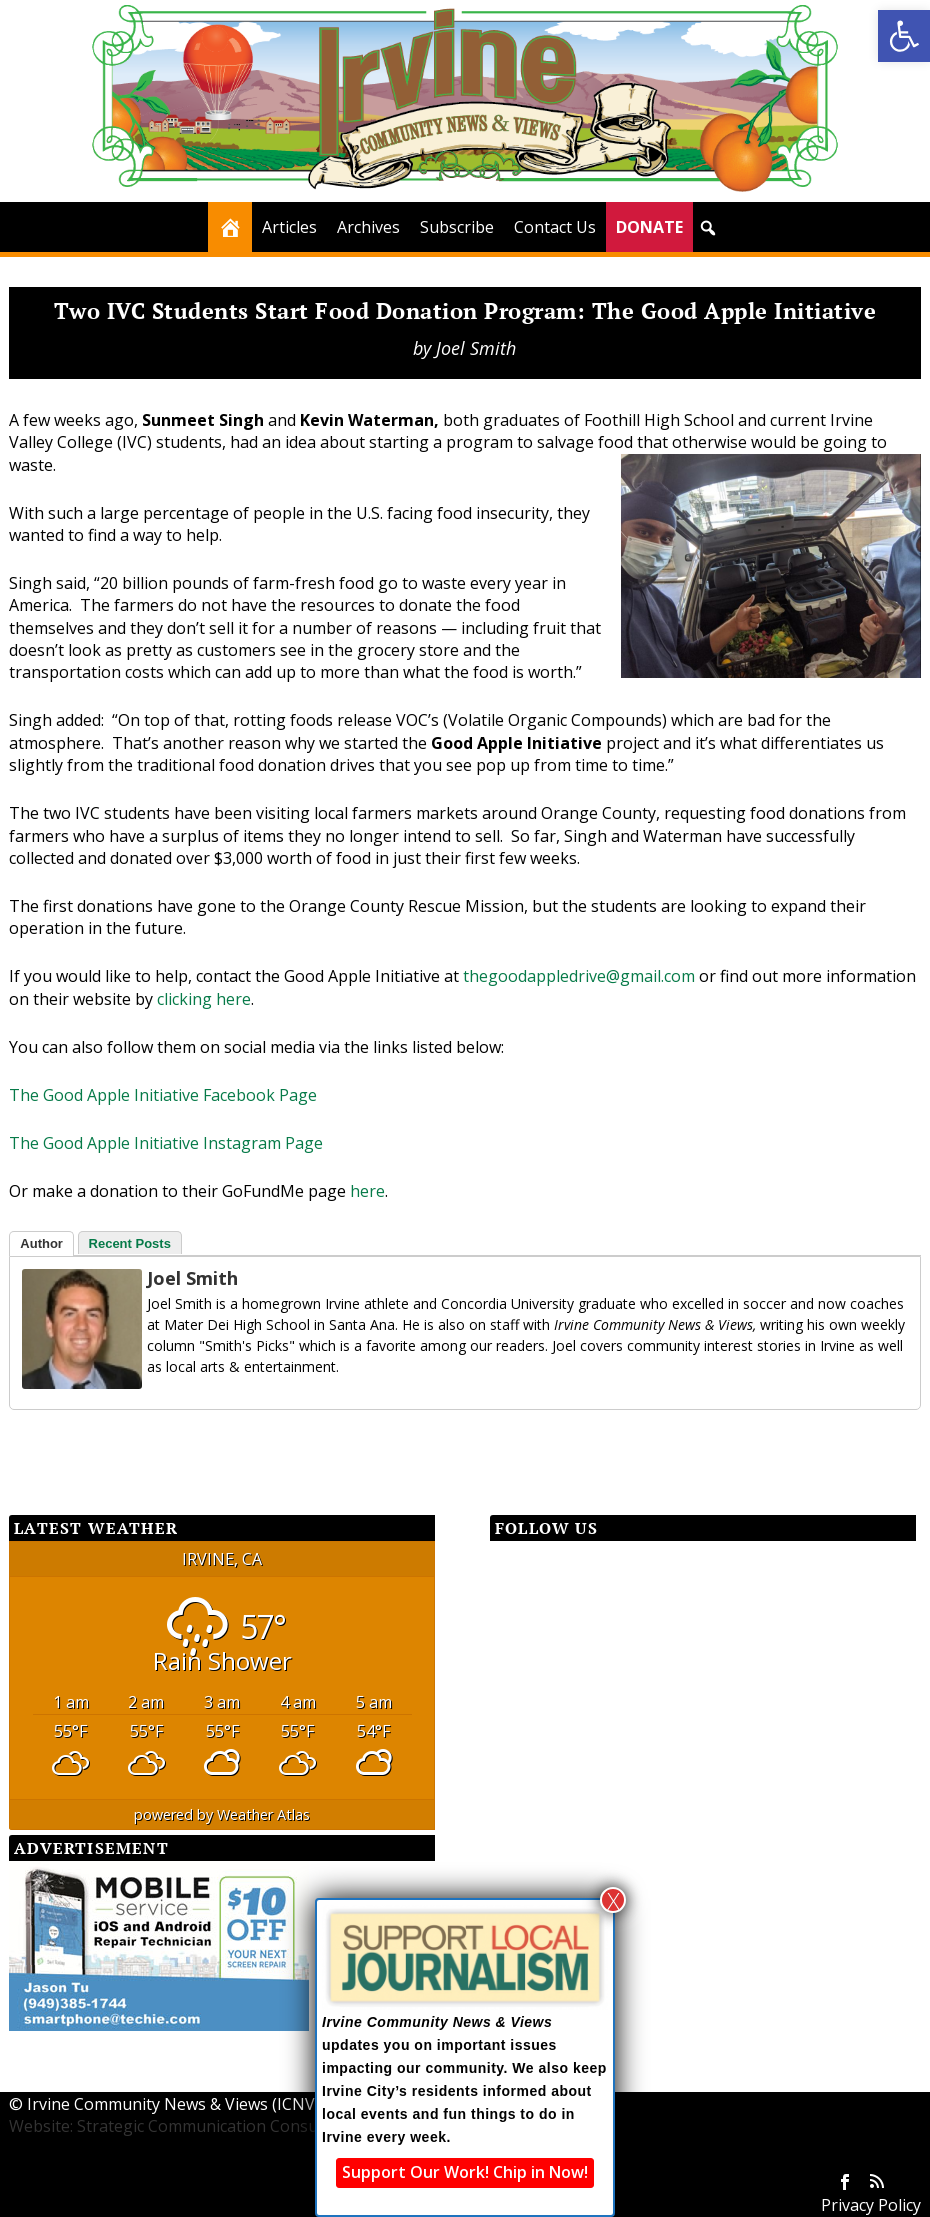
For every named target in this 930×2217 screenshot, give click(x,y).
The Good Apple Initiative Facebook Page (163, 1095)
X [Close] (613, 1900)
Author (41, 1243)
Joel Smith (476, 348)
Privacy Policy (871, 2205)
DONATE (649, 227)
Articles (289, 227)
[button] (904, 36)
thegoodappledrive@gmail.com (579, 976)
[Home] (230, 227)
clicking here (204, 999)
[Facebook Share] (59, 1445)
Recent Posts (130, 1243)
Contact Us (555, 227)
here (367, 1191)
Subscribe (457, 227)
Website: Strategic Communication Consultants (185, 2126)
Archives (368, 227)
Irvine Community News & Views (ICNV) (173, 2104)
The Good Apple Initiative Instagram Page (166, 1143)
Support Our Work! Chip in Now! (465, 2172)
